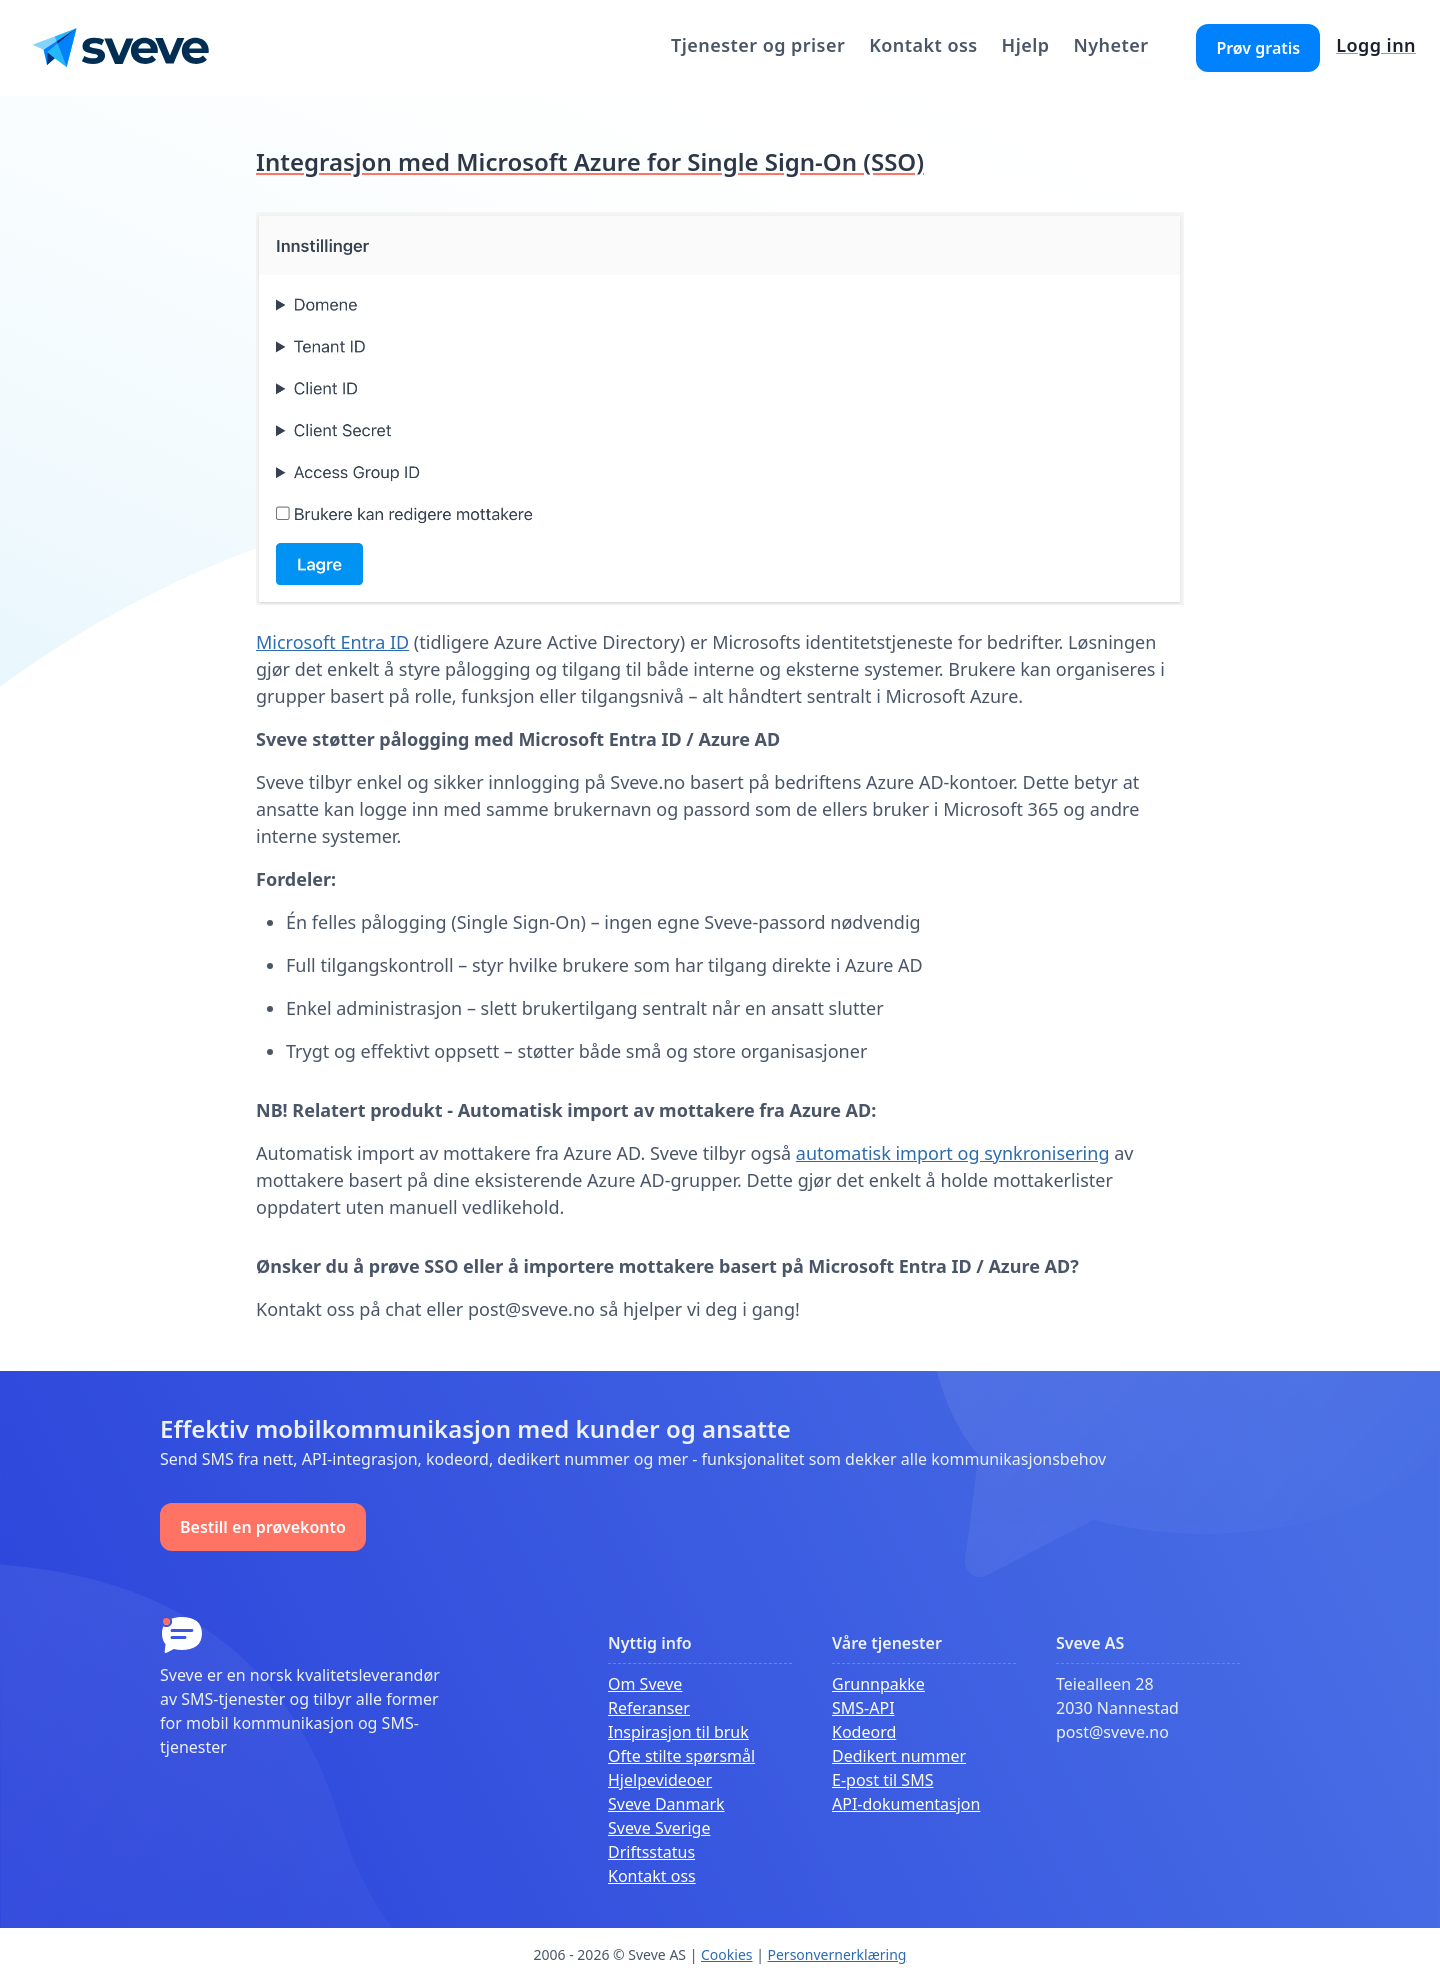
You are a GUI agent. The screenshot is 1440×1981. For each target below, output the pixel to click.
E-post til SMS (882, 1780)
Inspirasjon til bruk (678, 1732)
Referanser (649, 1708)
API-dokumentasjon (906, 1804)
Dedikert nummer (899, 1756)
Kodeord (864, 1732)
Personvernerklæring (837, 1954)
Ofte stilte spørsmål (681, 1756)
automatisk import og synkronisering (953, 1153)
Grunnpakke (878, 1684)
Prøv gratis (1258, 48)
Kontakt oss (923, 45)
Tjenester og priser (758, 45)
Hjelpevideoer (660, 1780)
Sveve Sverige (659, 1828)
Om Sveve (645, 1684)
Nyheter (1110, 45)
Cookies (726, 1954)
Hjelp (1026, 45)
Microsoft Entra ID (332, 642)
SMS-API (863, 1708)
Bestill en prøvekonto (263, 1527)
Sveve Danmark (666, 1804)
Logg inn (1376, 45)
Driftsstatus (651, 1852)
